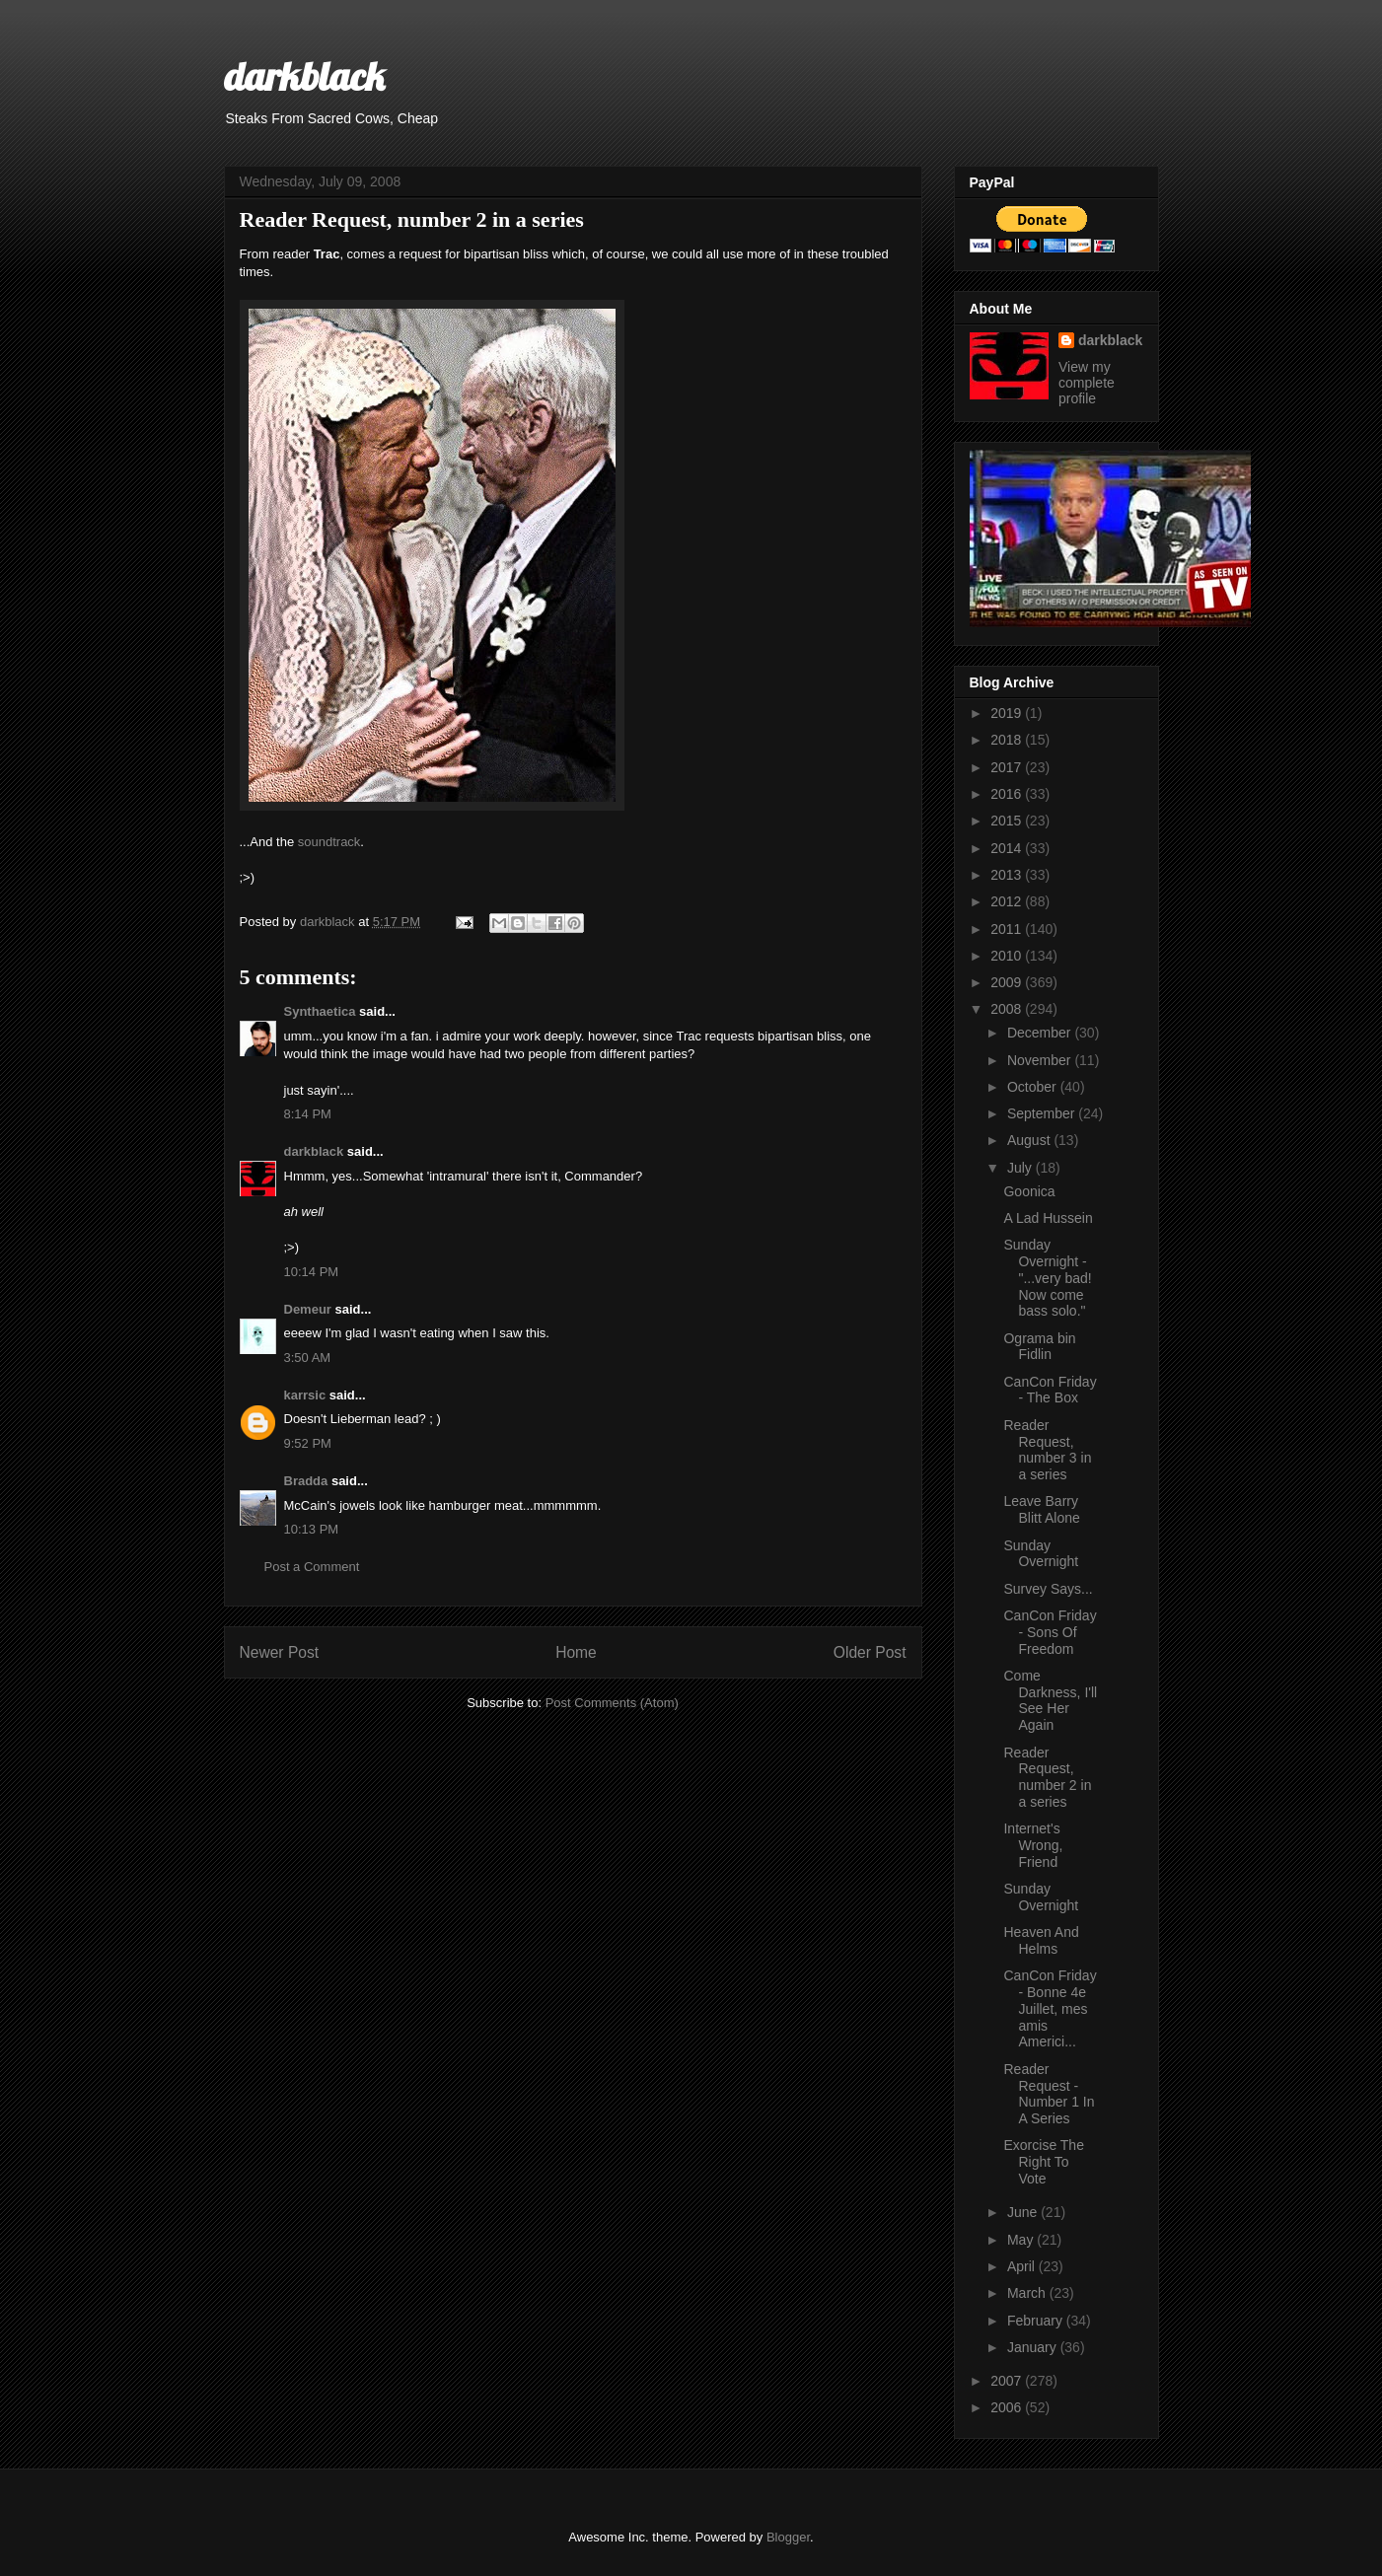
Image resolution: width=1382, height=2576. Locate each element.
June (1024, 2212)
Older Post (870, 1652)
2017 (1007, 767)
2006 (1007, 2407)
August (1030, 1140)
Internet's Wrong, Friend (1032, 1845)
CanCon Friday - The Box (1049, 1390)
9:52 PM (307, 1443)
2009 (1007, 982)
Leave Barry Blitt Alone (1041, 1509)
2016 (1007, 794)
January (1033, 2347)
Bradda (306, 1480)
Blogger (788, 2537)
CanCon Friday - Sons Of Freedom (1049, 1632)
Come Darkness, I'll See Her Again (1050, 1700)
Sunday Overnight (1040, 1554)
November (1040, 1060)
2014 (1007, 848)
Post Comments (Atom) (612, 1702)
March (1028, 2293)
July (1021, 1168)
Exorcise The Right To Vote (1043, 2161)
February (1036, 2320)
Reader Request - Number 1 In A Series (1048, 2093)
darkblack (304, 76)
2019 (1007, 713)
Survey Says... (1047, 1589)
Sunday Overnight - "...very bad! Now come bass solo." (1047, 1278)
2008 (1007, 1009)
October (1033, 1087)
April (1023, 2266)
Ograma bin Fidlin (1039, 1346)
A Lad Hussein (1047, 1218)
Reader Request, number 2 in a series (1047, 1777)
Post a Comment (312, 1566)
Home (576, 1652)
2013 (1007, 875)
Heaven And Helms (1040, 1940)
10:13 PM (311, 1529)
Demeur (307, 1309)
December (1040, 1032)
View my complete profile (1086, 382)
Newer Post (280, 1652)
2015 (1007, 820)
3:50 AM (307, 1357)
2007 (1007, 2381)
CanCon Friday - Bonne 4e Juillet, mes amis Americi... (1049, 2008)
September (1042, 1113)
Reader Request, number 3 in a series (1047, 1449)
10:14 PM (311, 1271)
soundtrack (329, 841)
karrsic (305, 1395)
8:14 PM (307, 1114)
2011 (1007, 929)
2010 (1007, 956)
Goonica (1029, 1191)
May (1022, 2240)
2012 (1007, 901)
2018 (1007, 740)
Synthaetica (320, 1011)
